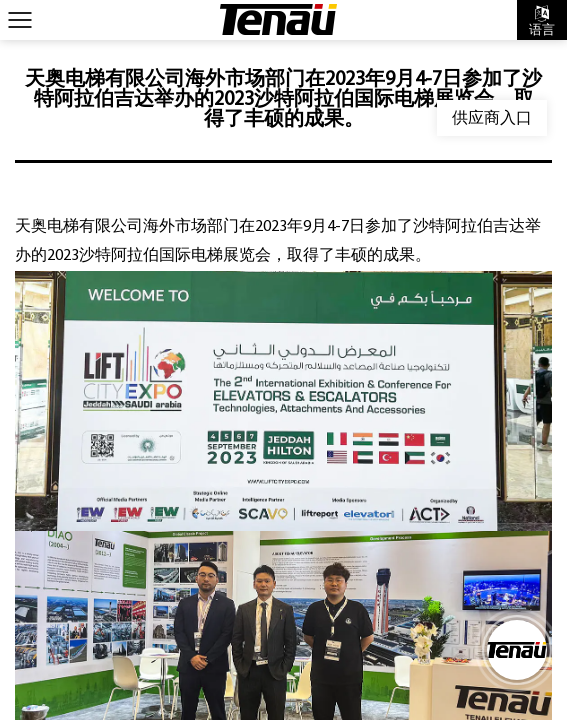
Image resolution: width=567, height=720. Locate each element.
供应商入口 (492, 117)
